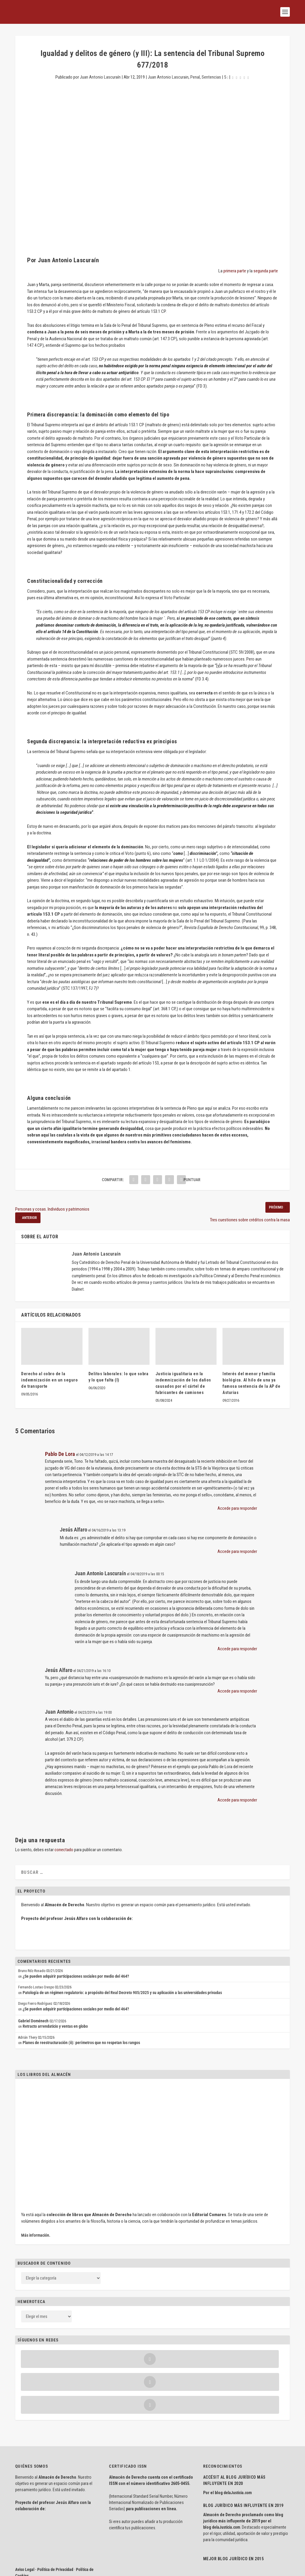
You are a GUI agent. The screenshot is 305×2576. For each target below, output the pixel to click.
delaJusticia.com (238, 2446)
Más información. (35, 2235)
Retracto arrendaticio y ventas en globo (55, 2026)
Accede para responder (237, 1508)
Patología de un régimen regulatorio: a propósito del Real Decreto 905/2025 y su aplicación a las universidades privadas (122, 1992)
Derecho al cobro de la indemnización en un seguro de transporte (49, 1380)
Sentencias (211, 77)
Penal (195, 77)
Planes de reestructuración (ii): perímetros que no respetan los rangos (81, 2042)
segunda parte (265, 271)
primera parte (234, 271)
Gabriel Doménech (33, 2020)
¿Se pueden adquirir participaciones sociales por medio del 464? (76, 1976)
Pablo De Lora (60, 1454)
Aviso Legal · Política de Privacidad (44, 2523)
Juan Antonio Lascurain (168, 77)
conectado (64, 1849)
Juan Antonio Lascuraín (100, 77)
